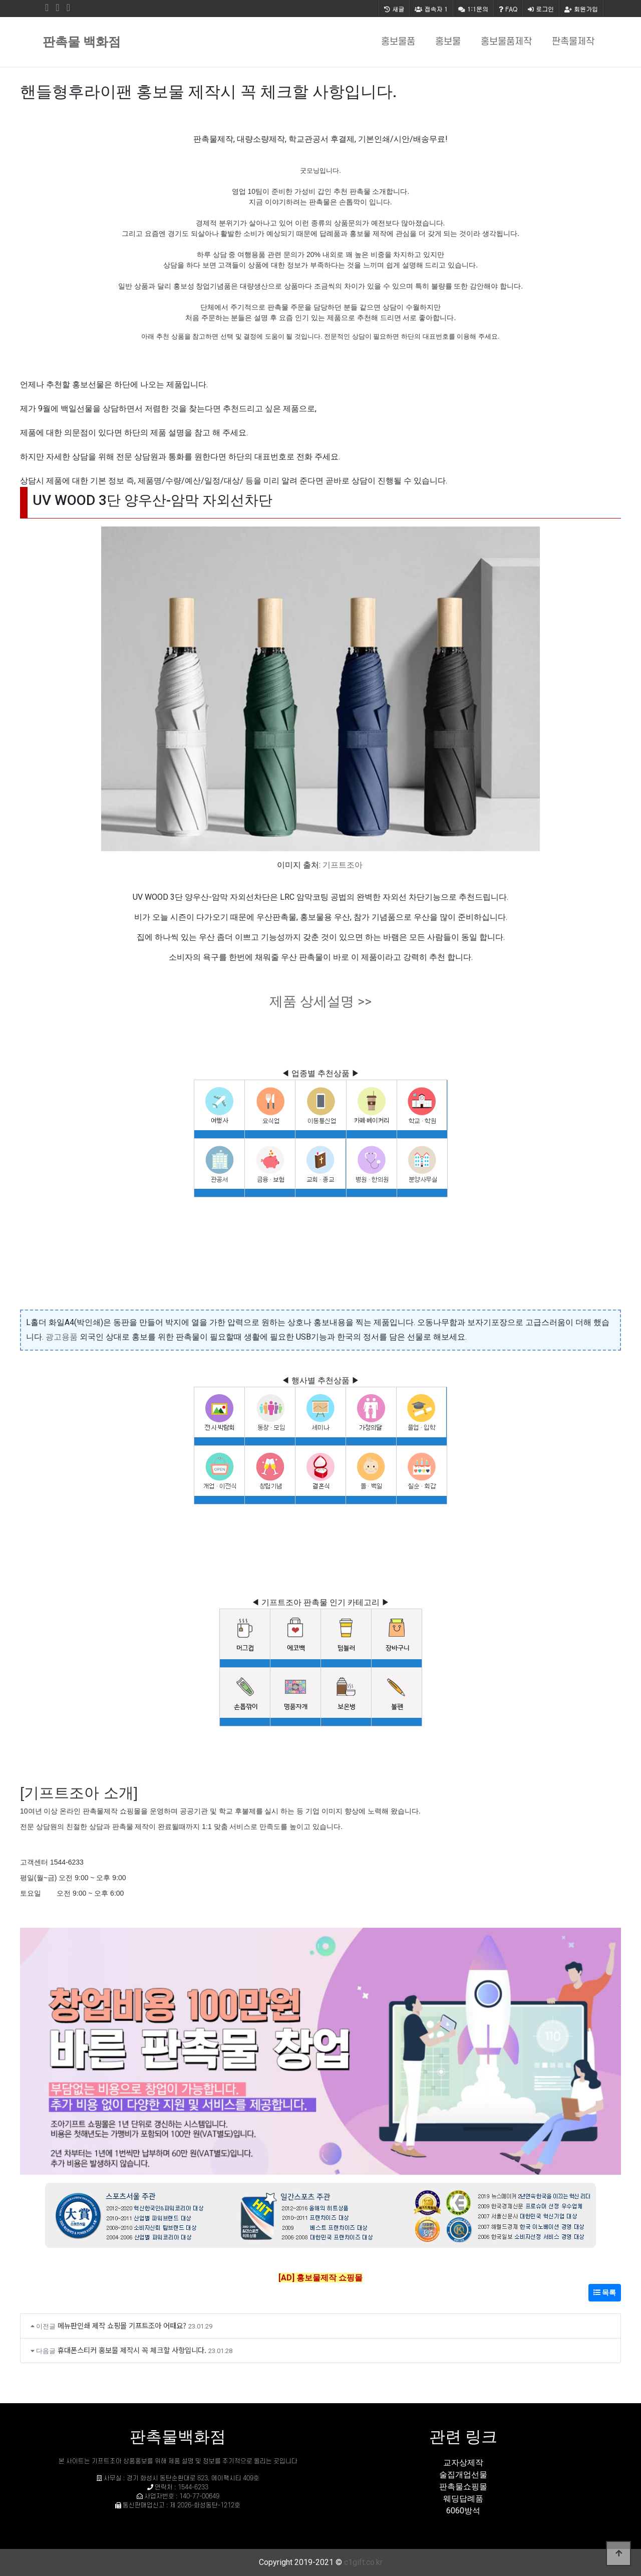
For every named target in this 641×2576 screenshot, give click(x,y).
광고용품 (62, 1337)
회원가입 (581, 9)
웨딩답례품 (463, 2498)
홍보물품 (398, 42)
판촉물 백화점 (82, 42)
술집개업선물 (463, 2474)
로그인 (541, 9)
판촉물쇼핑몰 (463, 2486)
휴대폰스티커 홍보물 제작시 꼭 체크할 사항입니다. (132, 2350)
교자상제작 (463, 2462)
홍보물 (448, 42)
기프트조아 (343, 865)
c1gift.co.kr (363, 2562)
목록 (604, 2292)
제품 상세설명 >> (320, 1001)
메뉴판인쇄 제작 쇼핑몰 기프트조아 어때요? (122, 2325)
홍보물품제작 (506, 42)
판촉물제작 (573, 42)
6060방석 (463, 2510)
